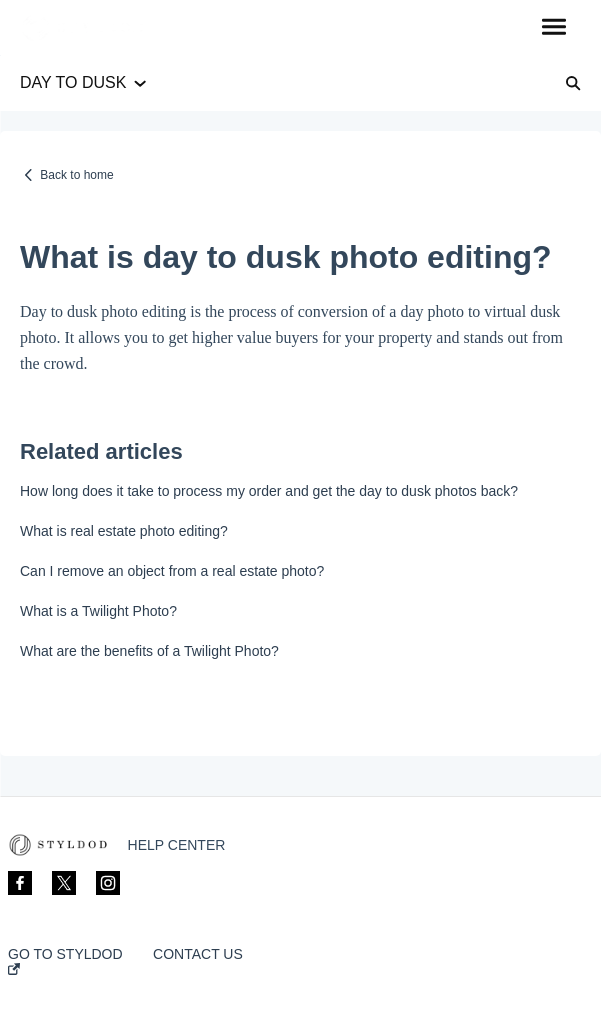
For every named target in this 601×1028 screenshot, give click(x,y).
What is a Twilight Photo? (98, 611)
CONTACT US (198, 954)
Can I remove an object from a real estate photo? (172, 571)
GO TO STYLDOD (65, 960)
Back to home (76, 175)
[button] (553, 28)
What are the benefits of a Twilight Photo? (149, 651)
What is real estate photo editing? (124, 531)
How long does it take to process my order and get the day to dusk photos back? (269, 491)
